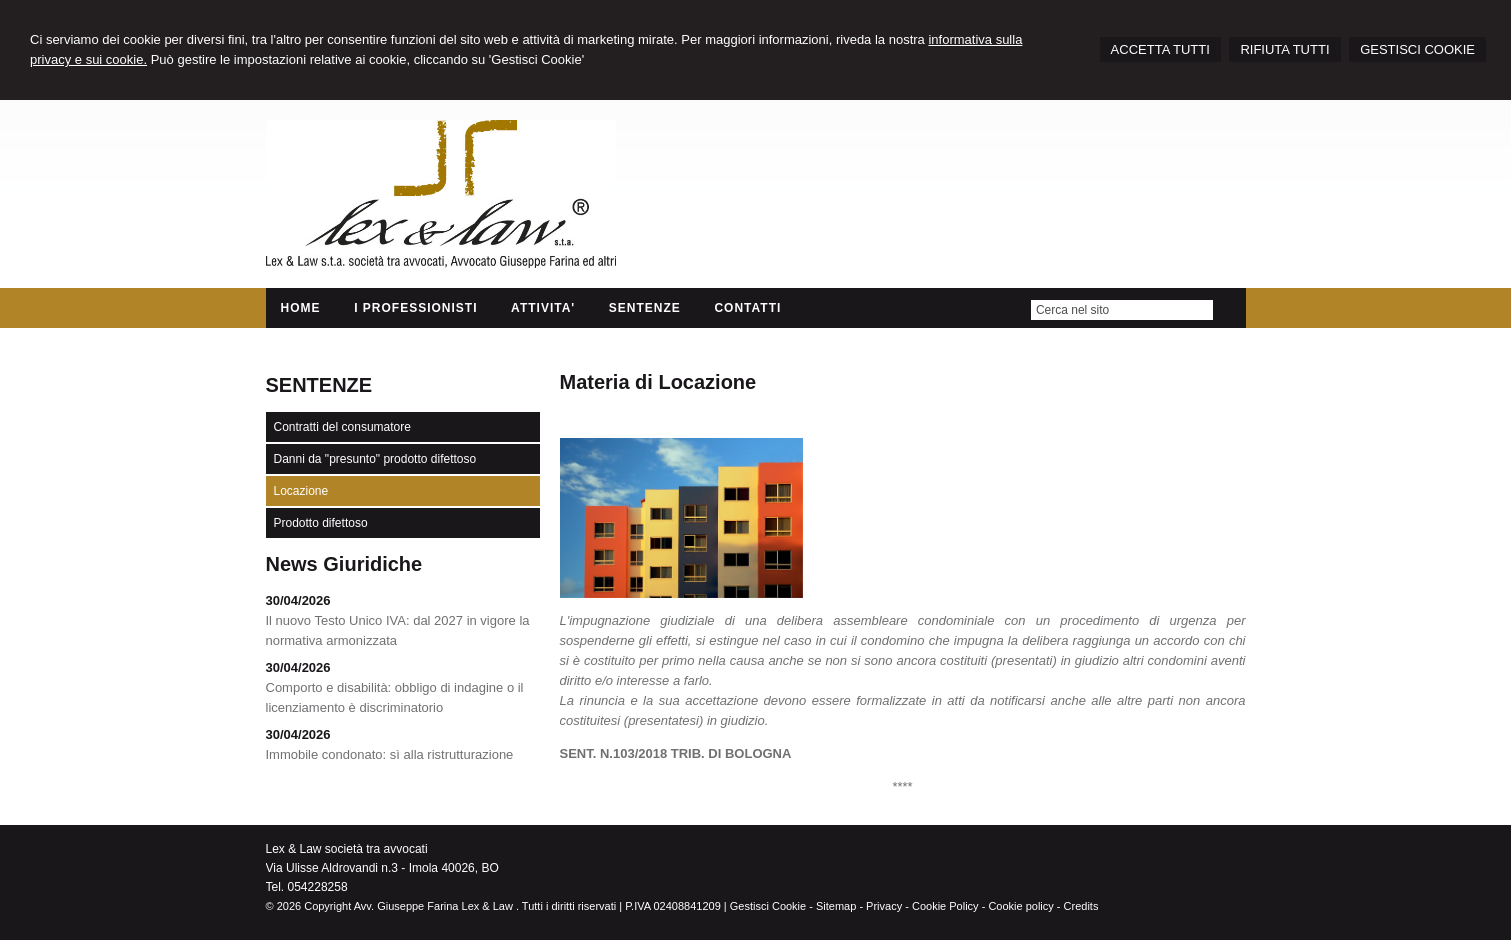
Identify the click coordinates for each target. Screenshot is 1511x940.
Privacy (884, 906)
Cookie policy (1020, 906)
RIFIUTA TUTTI (1284, 49)
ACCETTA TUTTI (1160, 49)
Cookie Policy (945, 906)
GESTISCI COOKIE (1417, 49)
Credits (1081, 906)
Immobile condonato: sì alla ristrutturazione (390, 754)
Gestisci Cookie (768, 906)
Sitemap (836, 906)
